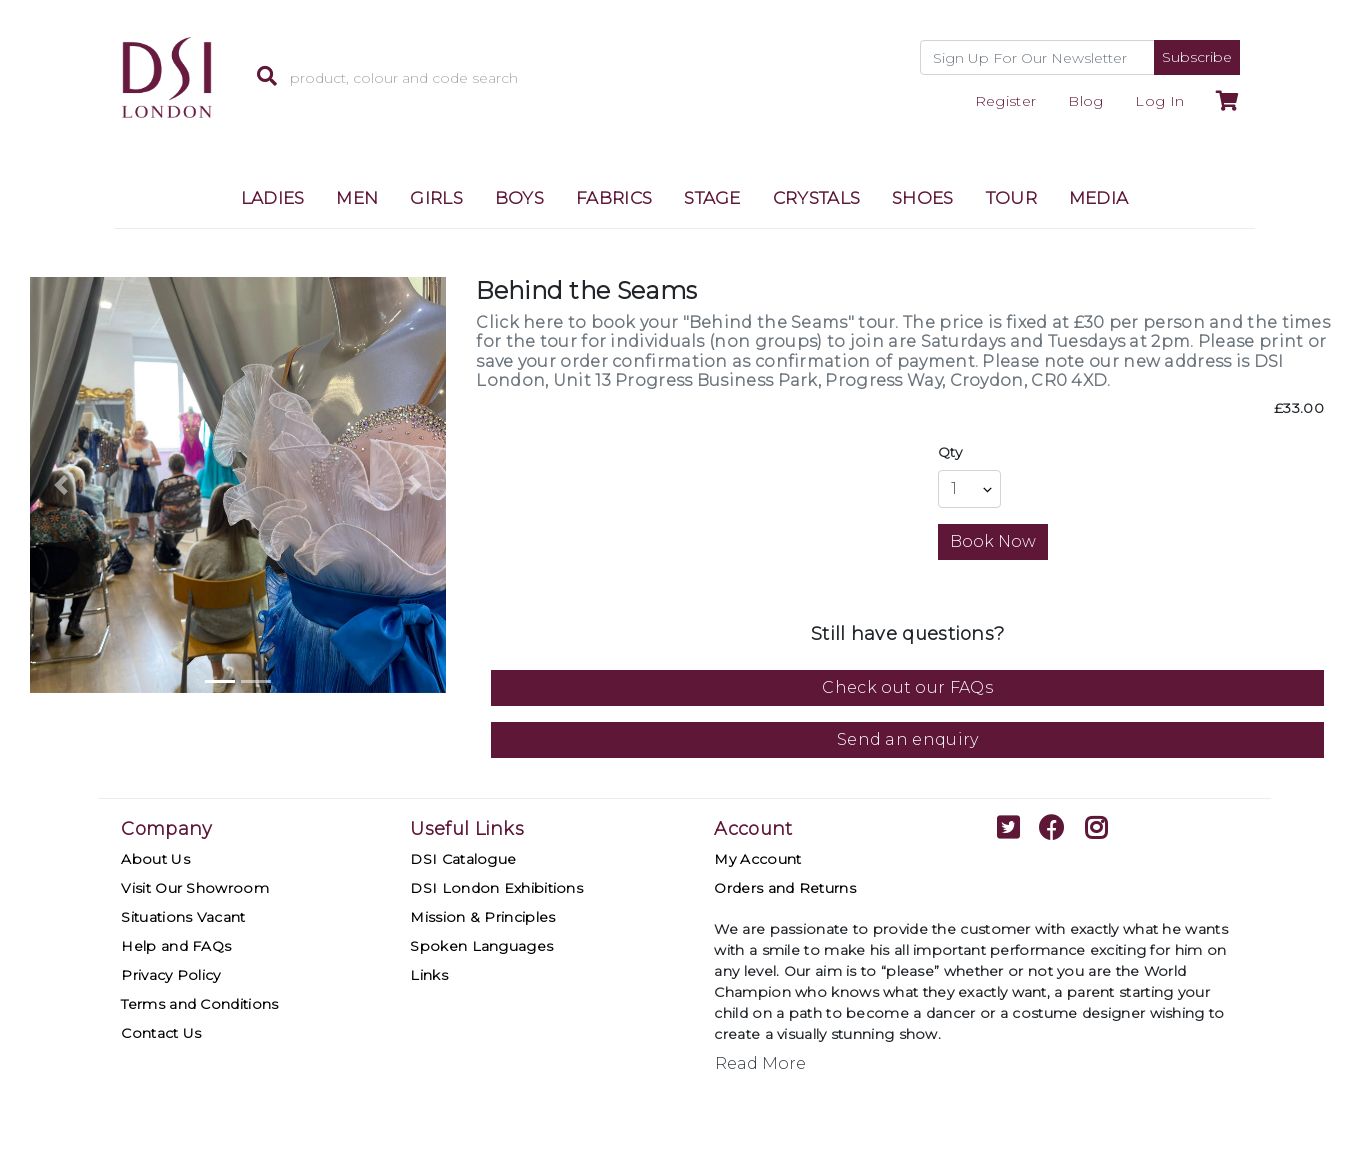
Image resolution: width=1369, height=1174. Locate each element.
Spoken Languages (481, 946)
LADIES (273, 198)
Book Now (993, 541)
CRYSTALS (816, 198)
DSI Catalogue (463, 859)
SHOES (923, 198)
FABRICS (614, 198)
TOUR (1011, 198)
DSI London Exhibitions (496, 888)
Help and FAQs (176, 946)
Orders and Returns (784, 888)
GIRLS (436, 198)
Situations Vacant (183, 917)
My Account (757, 859)
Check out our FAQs (907, 687)
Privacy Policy (170, 975)
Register (1005, 101)
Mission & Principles (482, 917)
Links (429, 975)
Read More (760, 1063)
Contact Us (161, 1033)
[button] (61, 485)
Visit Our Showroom (194, 888)
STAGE (712, 198)
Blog (1085, 101)
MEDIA (1099, 198)
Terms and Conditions (199, 1004)
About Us (155, 859)
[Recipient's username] (1037, 57)
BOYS (519, 198)
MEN (357, 198)
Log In (1159, 101)
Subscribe (1197, 57)
